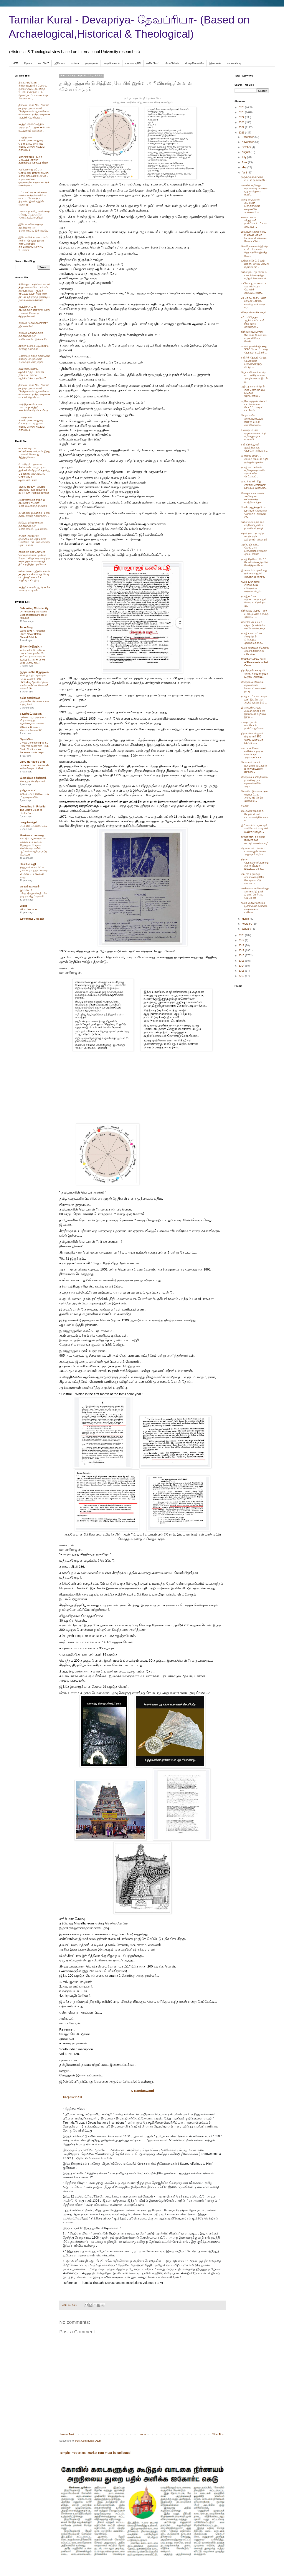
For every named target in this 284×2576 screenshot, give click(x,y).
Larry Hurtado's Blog (33, 761)
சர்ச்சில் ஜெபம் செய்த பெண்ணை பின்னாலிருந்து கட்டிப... (254, 362)
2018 (242, 945)
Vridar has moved (29, 909)
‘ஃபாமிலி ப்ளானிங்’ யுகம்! (34, 825)
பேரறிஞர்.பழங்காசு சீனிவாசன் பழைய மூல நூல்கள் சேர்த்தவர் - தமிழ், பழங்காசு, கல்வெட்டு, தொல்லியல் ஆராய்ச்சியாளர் (34, 472)
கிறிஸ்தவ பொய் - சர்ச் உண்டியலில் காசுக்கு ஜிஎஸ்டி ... (255, 614)
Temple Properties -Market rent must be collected (94, 2452)
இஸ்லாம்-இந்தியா (31, 646)
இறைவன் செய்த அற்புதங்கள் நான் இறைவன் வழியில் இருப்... (253, 712)
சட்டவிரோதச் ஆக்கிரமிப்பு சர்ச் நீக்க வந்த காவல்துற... (252, 322)
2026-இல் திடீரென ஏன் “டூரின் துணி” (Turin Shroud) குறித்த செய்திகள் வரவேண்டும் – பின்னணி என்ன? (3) (34, 682)
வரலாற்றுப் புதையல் (32, 918)
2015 (242, 960)
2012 (242, 975)
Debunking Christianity (34, 608)
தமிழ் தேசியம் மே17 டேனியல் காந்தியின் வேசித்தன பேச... (255, 562)
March (246, 918)
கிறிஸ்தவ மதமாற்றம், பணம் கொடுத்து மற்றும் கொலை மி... (254, 275)
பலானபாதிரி (133, 63)
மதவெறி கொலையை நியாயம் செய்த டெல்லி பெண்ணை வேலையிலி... (254, 236)
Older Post (218, 2434)
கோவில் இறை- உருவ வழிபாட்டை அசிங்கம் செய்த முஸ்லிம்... (254, 796)
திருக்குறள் (91, 63)
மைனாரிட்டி (234, 63)
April (245, 172)
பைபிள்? (43, 63)
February (247, 923)
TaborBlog (26, 627)
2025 (242, 112)
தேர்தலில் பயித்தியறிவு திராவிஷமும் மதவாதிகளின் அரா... (254, 781)
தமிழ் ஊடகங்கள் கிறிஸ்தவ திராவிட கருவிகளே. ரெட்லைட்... (253, 472)
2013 (242, 970)
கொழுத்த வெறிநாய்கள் (33, 781)
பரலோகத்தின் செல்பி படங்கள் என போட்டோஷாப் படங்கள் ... (254, 406)
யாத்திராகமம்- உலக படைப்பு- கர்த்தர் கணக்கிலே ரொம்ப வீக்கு (33, 160)
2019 (242, 940)
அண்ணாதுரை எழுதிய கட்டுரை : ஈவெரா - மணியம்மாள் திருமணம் (33, 503)
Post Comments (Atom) (88, 2440)
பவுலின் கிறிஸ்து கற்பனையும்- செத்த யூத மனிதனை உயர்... (254, 190)
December (248, 136)
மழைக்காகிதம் (28, 822)
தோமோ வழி (28, 864)
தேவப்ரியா (26, 739)
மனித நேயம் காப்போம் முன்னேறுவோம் (252, 725)
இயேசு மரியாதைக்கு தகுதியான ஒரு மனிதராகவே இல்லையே (33, 227)
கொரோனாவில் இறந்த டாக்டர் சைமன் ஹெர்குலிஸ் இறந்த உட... (254, 251)
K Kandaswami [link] (142, 2090)
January (247, 928)
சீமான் (245, 805)
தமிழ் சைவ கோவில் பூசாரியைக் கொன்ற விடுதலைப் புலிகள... (254, 907)
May (244, 167)
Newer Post (67, 2434)
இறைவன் (215, 63)
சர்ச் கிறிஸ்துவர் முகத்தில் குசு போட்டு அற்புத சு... (254, 447)
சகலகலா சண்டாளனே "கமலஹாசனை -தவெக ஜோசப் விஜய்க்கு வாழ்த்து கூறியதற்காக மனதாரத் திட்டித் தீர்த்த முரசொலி (34, 558)
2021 (242, 132)
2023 (242, 122)
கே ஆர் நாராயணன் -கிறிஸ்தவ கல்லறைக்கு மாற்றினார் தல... (252, 498)
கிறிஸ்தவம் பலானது (32, 835)
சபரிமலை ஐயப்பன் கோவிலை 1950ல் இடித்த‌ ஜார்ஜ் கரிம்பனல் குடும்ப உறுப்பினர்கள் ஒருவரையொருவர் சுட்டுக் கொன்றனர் (33, 177)
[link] (72, 2097)
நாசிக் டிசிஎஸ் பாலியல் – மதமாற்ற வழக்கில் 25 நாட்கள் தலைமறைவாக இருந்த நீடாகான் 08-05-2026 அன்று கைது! (33, 656)
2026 (242, 107)
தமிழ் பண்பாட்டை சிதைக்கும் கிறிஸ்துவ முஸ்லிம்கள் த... (252, 638)
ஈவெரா (75, 63)
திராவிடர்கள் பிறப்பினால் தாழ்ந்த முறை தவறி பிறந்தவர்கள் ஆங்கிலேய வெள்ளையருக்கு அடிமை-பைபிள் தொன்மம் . (34, 111)
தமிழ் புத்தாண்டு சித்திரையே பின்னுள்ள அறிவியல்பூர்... (251, 586)
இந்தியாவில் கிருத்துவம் (34, 672)
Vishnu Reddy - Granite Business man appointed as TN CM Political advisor (33, 490)
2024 (242, 117)
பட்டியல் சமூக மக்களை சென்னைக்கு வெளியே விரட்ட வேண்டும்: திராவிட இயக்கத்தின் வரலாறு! (32, 198)
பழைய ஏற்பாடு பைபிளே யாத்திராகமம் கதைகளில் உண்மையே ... (251, 206)
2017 (242, 950)
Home (15, 63)
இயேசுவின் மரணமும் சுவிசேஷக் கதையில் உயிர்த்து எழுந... (254, 828)
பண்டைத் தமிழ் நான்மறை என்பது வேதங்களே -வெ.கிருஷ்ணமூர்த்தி (34, 214)
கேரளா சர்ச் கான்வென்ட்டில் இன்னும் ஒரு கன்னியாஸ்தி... (252, 420)
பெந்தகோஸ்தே (194, 63)
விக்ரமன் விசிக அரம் (253, 312)
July (244, 157)
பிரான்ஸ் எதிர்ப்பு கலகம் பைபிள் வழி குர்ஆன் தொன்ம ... (254, 459)
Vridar (23, 905)
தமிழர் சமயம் (28, 790)
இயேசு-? (59, 63)
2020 (242, 935)
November (248, 141)
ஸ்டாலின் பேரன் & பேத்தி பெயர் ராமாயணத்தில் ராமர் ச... (255, 815)
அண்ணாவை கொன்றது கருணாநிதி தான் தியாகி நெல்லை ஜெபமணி (255, 893)
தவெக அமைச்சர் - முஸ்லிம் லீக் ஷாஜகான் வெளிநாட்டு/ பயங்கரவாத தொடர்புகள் (34, 540)
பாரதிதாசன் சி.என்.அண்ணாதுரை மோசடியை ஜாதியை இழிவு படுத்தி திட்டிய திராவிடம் (31, 144)
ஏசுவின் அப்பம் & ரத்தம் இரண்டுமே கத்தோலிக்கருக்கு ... (254, 625)
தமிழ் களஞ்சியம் (30, 697)
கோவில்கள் (172, 63)
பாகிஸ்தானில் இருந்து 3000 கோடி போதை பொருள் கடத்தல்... (254, 349)
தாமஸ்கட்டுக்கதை (31, 713)
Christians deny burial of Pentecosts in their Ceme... (255, 662)
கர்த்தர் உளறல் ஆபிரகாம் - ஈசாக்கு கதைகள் (34, 347)
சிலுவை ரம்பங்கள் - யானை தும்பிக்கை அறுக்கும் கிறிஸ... (253, 851)
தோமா (28, 63)
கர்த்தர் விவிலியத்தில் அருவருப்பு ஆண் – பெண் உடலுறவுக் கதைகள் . (34, 127)
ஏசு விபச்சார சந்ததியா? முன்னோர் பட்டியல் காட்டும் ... (254, 222)
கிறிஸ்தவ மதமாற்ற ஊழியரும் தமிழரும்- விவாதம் (254, 536)
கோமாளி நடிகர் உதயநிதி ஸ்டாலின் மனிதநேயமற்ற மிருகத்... (254, 767)
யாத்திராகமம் (112, 63)
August (246, 152)
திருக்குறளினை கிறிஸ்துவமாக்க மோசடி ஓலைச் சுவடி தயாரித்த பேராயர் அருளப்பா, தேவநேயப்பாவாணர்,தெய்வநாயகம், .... (33, 90)
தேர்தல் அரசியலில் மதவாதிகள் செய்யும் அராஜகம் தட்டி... (253, 686)
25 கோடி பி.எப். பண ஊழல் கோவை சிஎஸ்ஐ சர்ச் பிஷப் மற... (253, 302)
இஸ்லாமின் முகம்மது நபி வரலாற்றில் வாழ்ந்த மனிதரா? (254, 573)
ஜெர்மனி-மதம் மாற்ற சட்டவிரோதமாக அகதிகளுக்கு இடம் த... (254, 377)
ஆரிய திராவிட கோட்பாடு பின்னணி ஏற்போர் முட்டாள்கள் (254, 549)
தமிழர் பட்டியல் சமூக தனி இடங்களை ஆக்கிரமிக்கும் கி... (254, 699)
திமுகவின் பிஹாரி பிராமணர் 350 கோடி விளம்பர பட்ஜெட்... (252, 738)
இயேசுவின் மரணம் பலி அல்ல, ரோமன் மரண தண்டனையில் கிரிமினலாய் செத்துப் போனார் (33, 244)
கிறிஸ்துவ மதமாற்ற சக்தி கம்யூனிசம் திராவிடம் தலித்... (253, 525)
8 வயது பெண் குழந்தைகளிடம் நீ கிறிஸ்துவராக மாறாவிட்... (253, 434)
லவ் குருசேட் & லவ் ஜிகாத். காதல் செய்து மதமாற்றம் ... (255, 263)
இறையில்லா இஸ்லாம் (33, 777)
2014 (242, 965)
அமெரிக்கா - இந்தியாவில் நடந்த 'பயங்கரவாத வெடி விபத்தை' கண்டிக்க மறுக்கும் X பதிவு (34, 576)
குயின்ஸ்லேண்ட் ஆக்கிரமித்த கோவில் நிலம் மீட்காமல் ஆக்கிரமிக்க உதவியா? (32, 373)
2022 (242, 127)
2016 (242, 955)
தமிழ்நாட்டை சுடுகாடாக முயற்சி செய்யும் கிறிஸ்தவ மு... (253, 601)
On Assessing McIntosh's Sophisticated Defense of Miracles (33, 614)
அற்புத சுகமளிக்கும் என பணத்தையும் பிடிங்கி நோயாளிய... (253, 391)
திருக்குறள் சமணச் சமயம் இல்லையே (253, 178)
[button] (218, 2099)
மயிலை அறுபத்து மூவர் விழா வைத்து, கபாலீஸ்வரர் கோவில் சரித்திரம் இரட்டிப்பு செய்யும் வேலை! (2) (33, 723)
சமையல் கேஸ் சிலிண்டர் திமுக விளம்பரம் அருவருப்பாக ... (252, 753)
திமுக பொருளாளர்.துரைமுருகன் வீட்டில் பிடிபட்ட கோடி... (255, 864)
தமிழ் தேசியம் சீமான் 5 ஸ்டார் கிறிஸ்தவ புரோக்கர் (255, 651)
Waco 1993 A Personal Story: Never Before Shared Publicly (32, 634)
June (245, 162)
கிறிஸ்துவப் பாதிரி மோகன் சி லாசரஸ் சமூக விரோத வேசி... (254, 336)
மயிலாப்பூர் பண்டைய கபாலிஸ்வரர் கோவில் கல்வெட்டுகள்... (254, 288)
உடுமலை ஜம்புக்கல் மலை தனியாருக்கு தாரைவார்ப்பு (34, 514)
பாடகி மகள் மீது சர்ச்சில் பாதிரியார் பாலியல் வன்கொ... (254, 484)
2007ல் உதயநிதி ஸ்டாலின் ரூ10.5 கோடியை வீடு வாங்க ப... (252, 878)
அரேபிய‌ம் (152, 63)
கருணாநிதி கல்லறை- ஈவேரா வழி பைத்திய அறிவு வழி (255, 840)
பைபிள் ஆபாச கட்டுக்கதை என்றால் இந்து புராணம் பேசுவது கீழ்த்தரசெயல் (34, 311)
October (247, 147)
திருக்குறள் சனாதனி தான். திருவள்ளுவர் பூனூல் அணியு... (254, 673)
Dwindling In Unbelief (33, 806)
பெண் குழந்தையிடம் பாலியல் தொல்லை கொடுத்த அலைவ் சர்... (254, 512)
